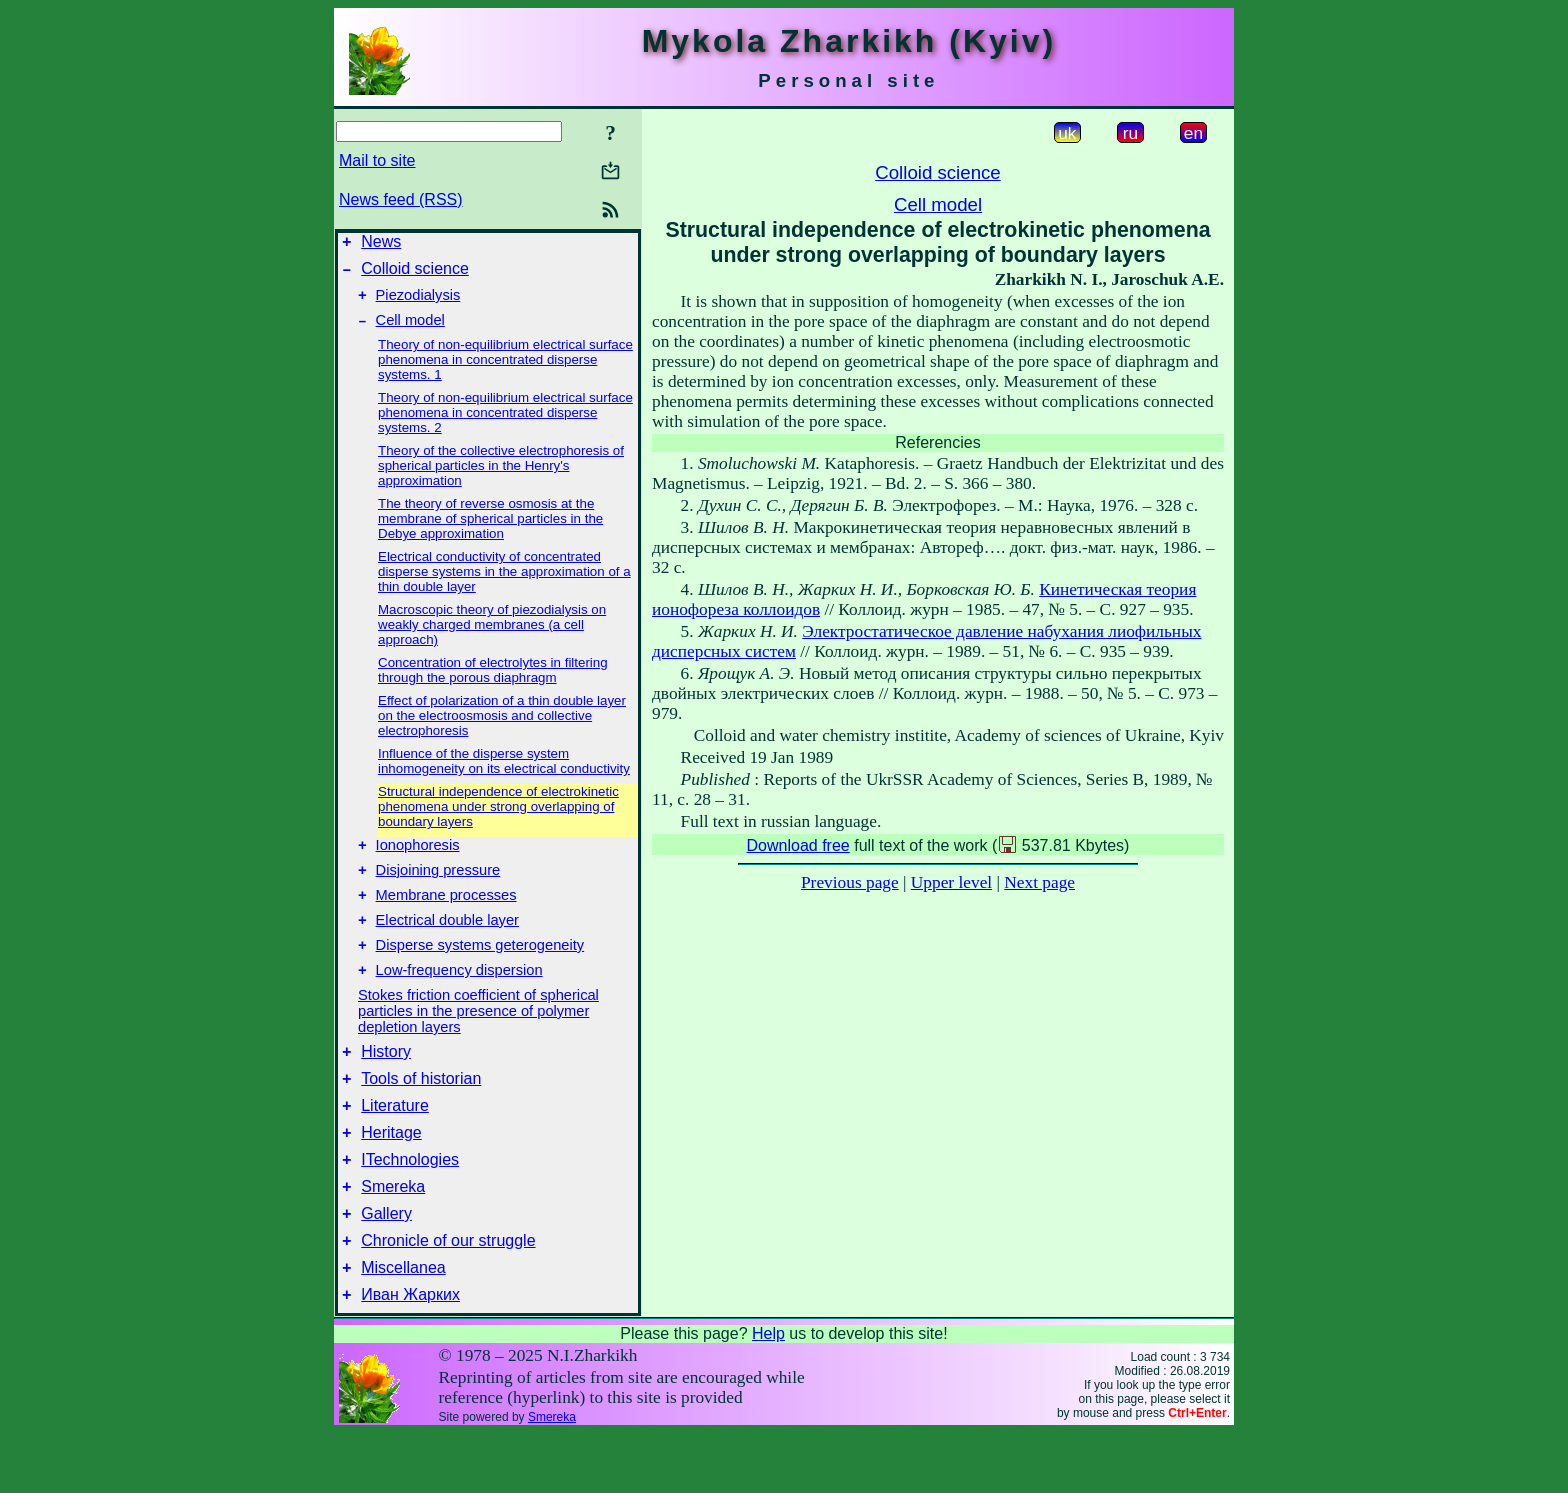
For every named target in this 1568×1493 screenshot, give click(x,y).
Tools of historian (421, 1114)
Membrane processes (446, 916)
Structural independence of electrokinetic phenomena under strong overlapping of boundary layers (498, 818)
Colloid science (415, 274)
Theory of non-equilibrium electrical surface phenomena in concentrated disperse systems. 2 (505, 424)
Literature (395, 1144)
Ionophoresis (418, 860)
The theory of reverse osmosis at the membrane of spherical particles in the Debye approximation (490, 530)
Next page (1039, 882)
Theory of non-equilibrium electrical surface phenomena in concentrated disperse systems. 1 (505, 371)
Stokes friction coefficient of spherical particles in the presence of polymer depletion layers (478, 1041)
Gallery (386, 1264)
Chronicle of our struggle (448, 1294)
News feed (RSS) (401, 199)
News (381, 244)
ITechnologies (410, 1204)
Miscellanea (403, 1324)
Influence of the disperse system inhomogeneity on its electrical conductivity (504, 773)
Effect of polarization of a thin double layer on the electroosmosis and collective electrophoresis (502, 727)
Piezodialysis (418, 304)
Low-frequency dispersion (459, 1000)
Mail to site (377, 160)
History (386, 1084)
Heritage (391, 1174)
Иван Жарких (410, 1354)
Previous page (850, 882)
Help (768, 1393)
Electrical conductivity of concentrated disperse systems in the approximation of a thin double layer (504, 583)
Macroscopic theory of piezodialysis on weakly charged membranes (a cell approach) (492, 636)
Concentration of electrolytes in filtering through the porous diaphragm (493, 682)
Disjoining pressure (438, 888)
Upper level (951, 882)
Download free (798, 845)
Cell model (410, 332)
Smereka (393, 1234)
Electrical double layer (447, 944)
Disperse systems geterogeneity (480, 972)
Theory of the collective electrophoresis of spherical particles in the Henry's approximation (501, 477)
